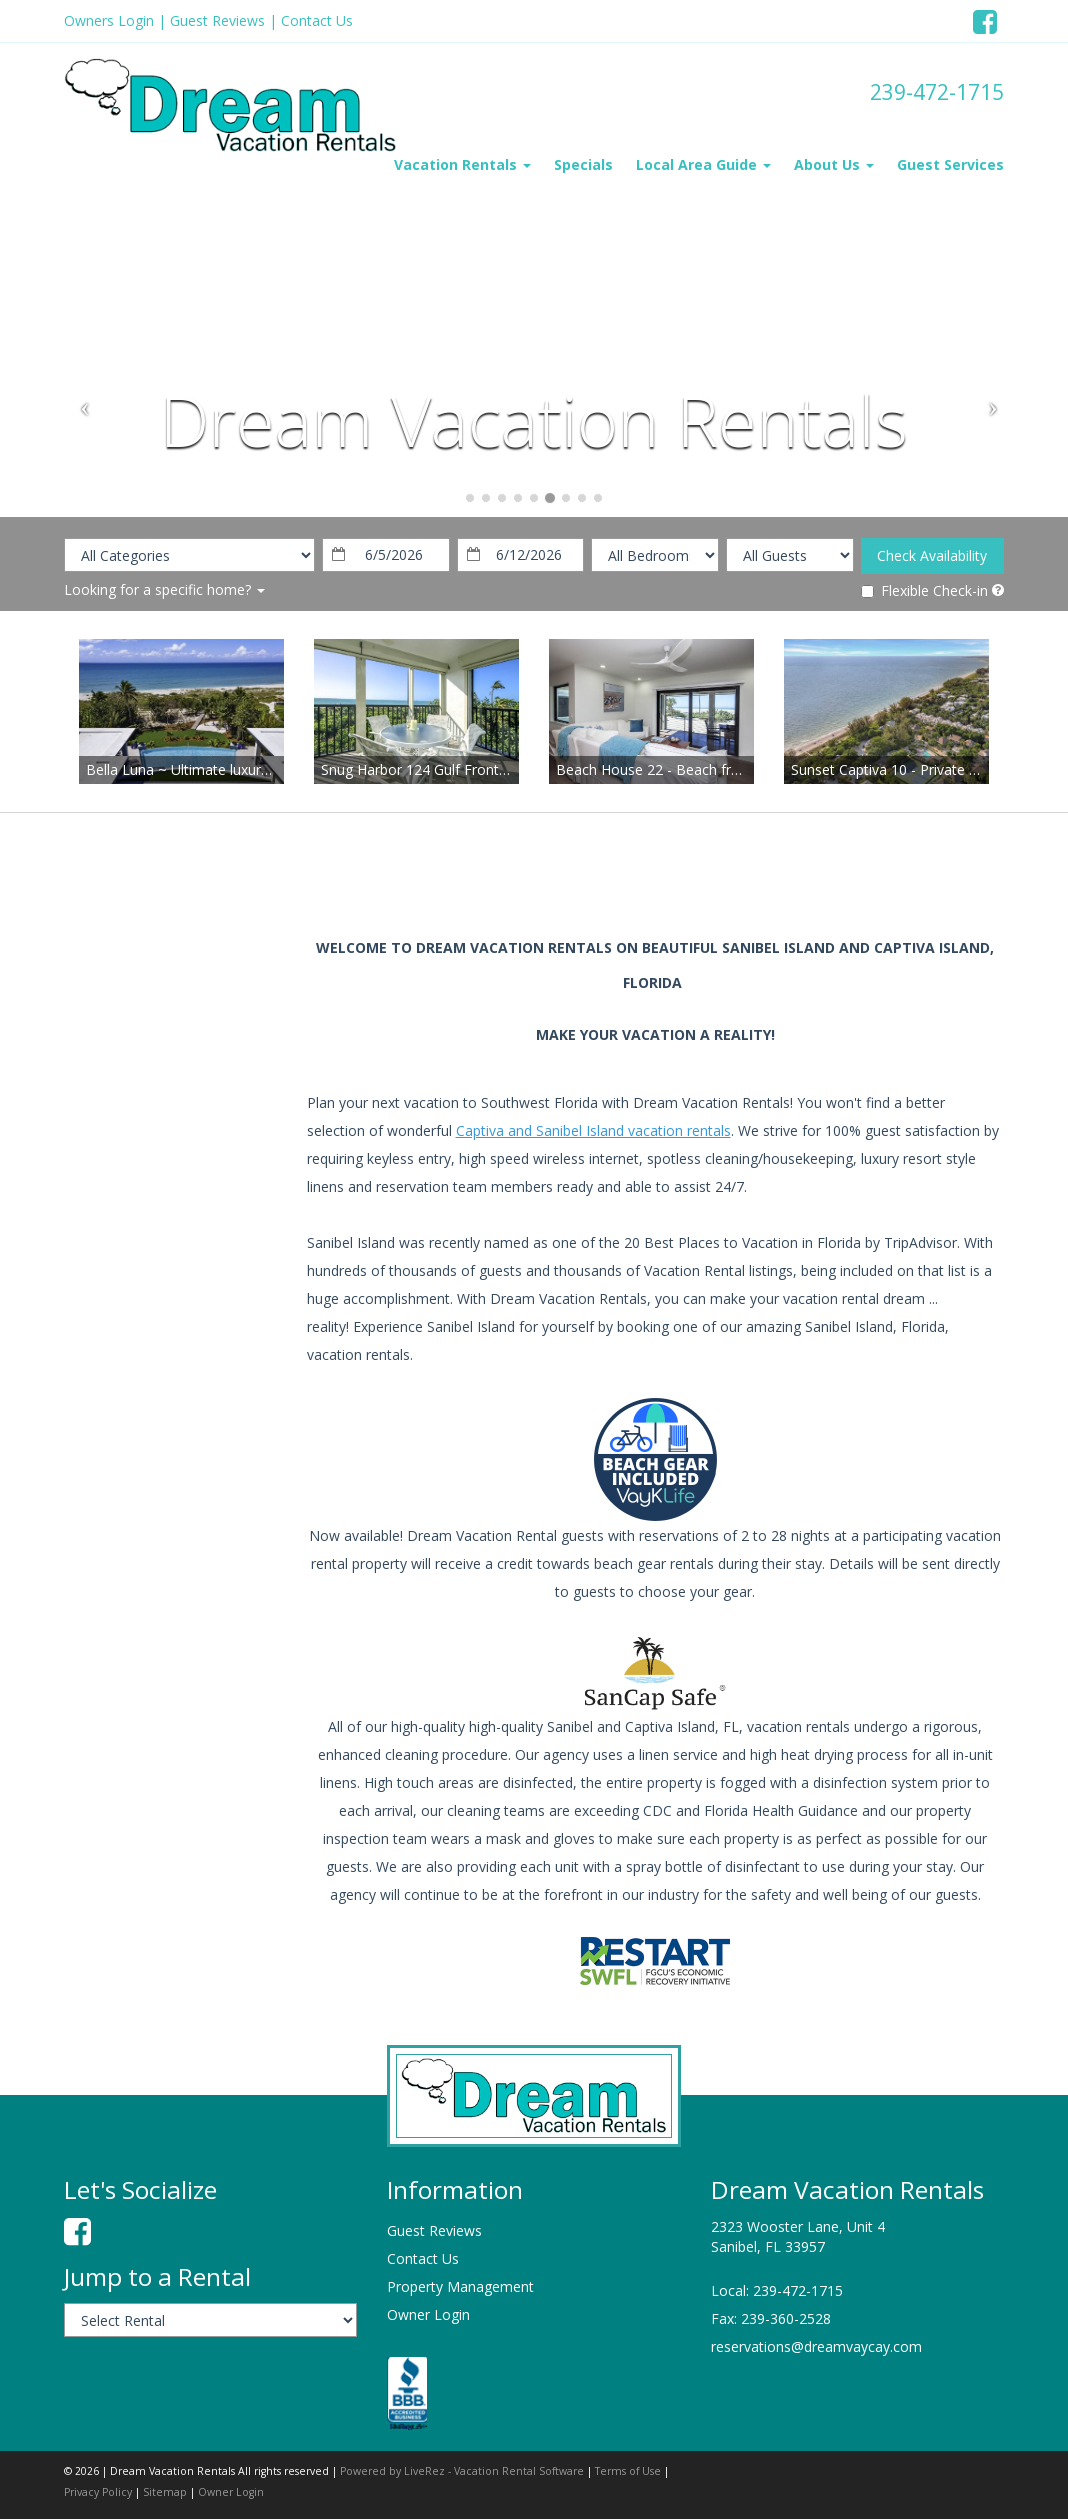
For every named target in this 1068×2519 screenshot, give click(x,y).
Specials (583, 164)
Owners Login (109, 20)
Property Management (460, 2286)
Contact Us (317, 20)
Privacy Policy (98, 2492)
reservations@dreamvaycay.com (816, 2346)
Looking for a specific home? (164, 589)
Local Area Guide (703, 164)
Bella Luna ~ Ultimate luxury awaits (200, 769)
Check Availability (932, 555)
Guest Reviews (217, 20)
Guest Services (950, 164)
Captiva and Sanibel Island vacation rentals (593, 1130)
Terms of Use (628, 2471)
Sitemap (165, 2492)
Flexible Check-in (924, 590)
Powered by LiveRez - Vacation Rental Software (462, 2471)
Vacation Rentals (462, 164)
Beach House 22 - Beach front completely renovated (727, 769)
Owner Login (428, 2314)
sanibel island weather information (169, 1108)
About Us (834, 164)
